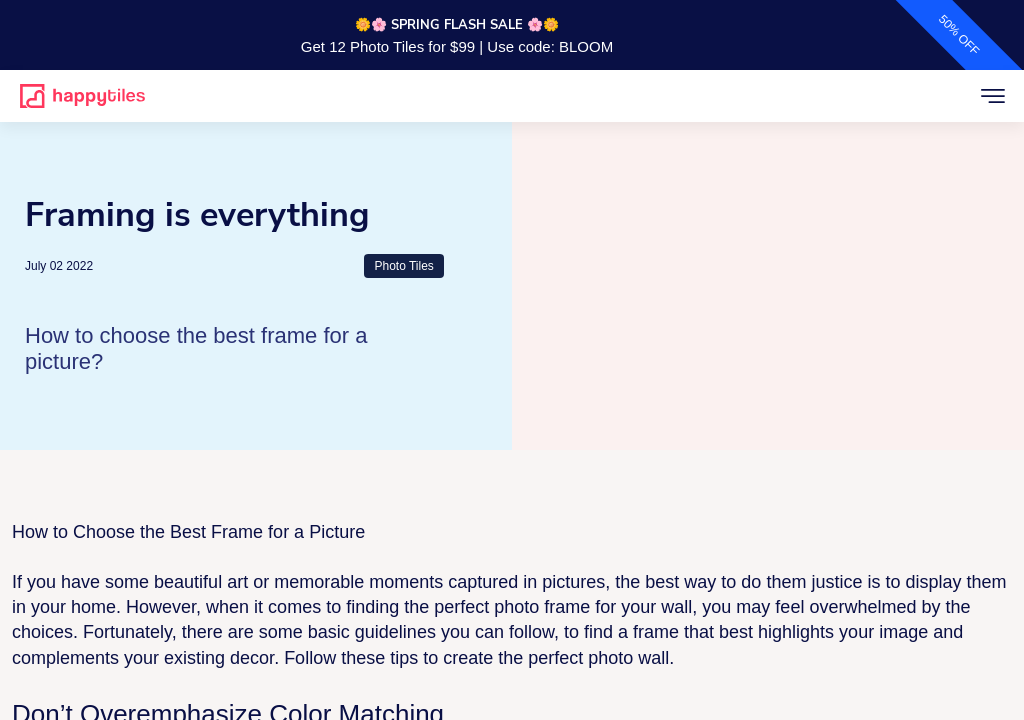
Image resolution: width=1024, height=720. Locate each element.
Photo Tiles (403, 266)
